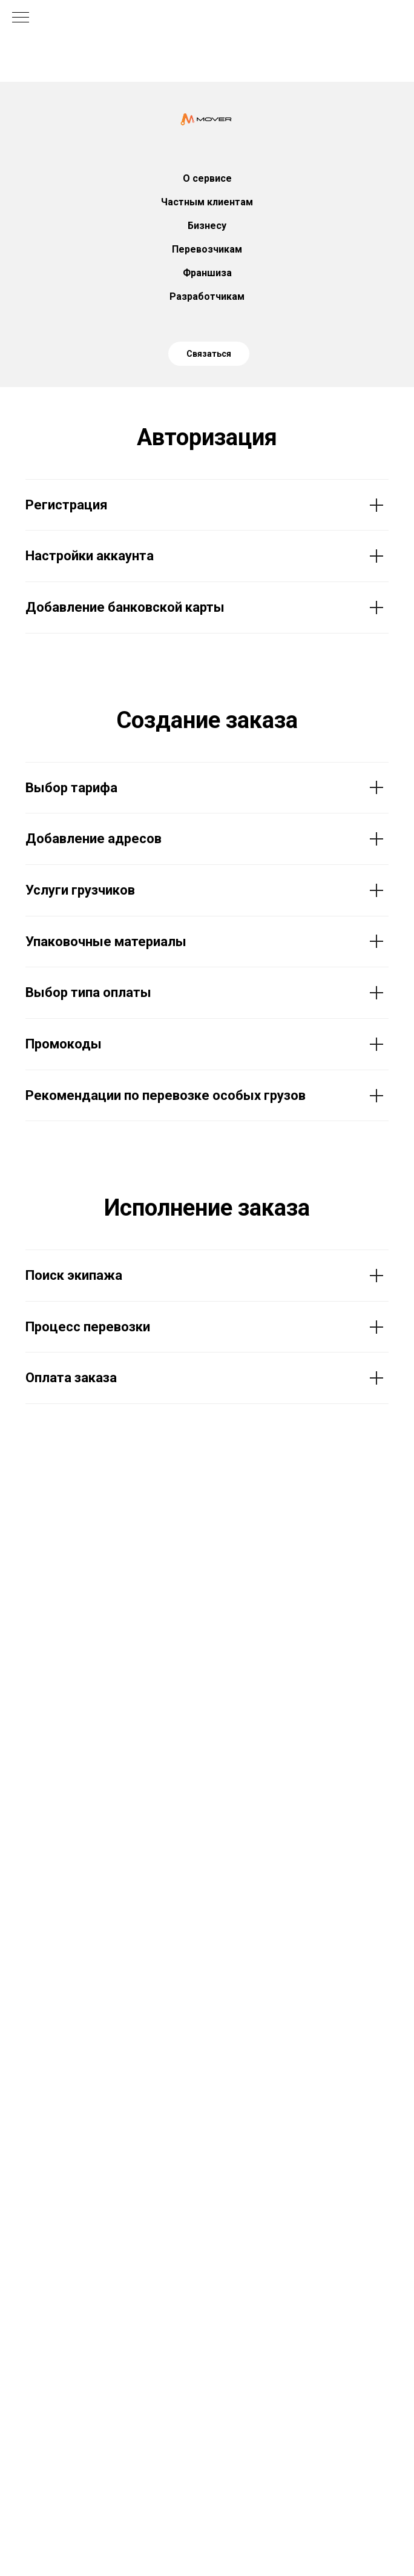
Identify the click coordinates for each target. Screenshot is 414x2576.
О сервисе (207, 178)
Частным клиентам (207, 202)
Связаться (208, 354)
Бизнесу (207, 225)
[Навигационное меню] (20, 18)
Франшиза (207, 273)
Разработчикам (207, 296)
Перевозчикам (207, 249)
